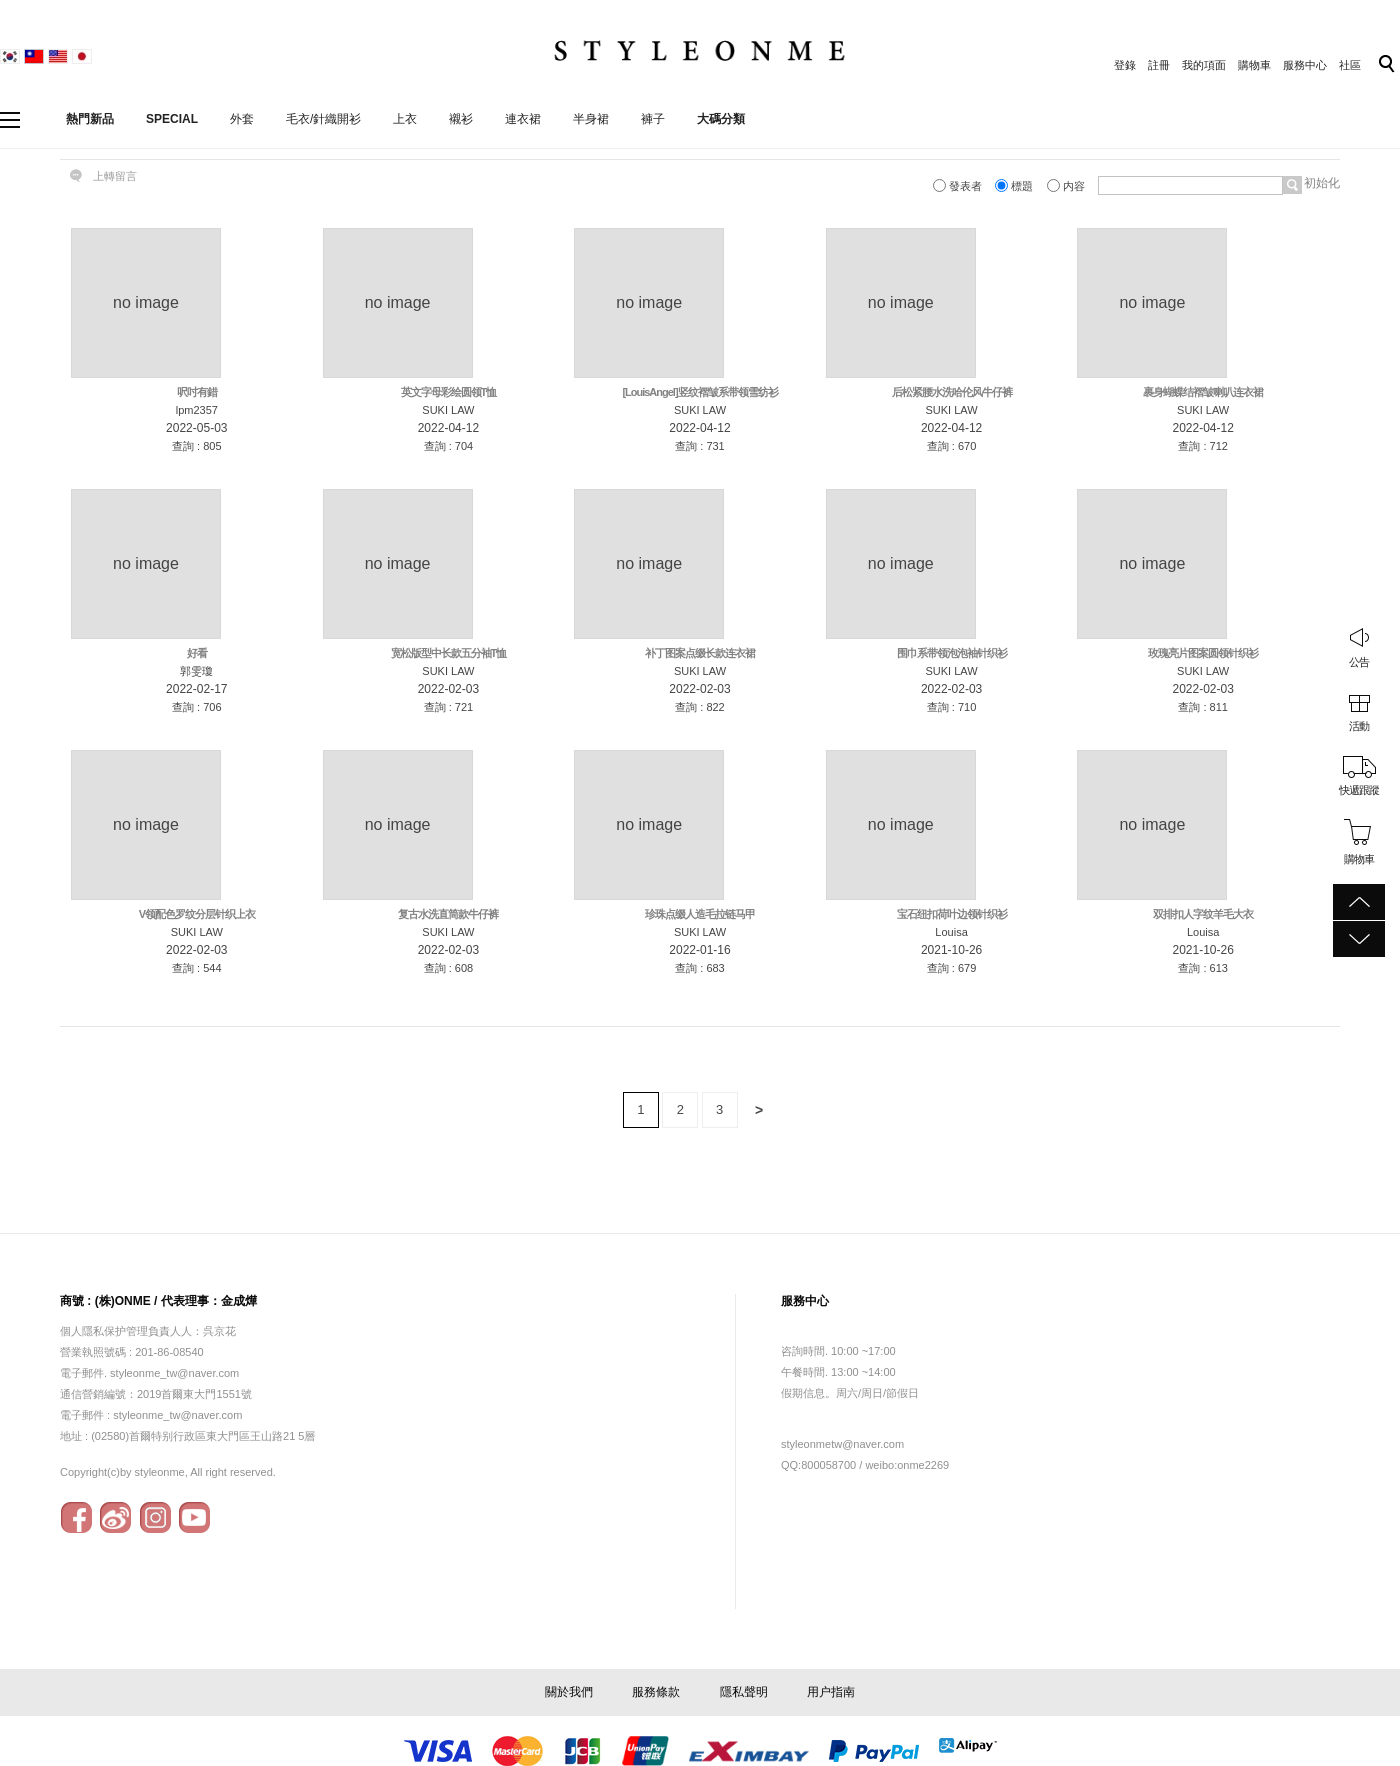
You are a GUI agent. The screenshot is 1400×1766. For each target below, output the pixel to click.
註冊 (1159, 65)
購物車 (1254, 65)
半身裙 (591, 119)
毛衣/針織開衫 (323, 119)
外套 (242, 119)
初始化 (1320, 183)
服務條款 (656, 1692)
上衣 (405, 119)
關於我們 (569, 1692)
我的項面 (1204, 65)
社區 (1350, 65)
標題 (1015, 186)
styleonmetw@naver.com (842, 1444)
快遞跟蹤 (1359, 790)
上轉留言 (115, 176)
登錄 (1125, 65)
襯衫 (461, 119)
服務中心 (1305, 65)
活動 (1359, 726)
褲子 (653, 119)
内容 (1067, 186)
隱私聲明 (744, 1692)
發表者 (959, 186)
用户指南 (831, 1692)
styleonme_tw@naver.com (177, 1415)
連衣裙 (523, 119)
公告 (1359, 662)
